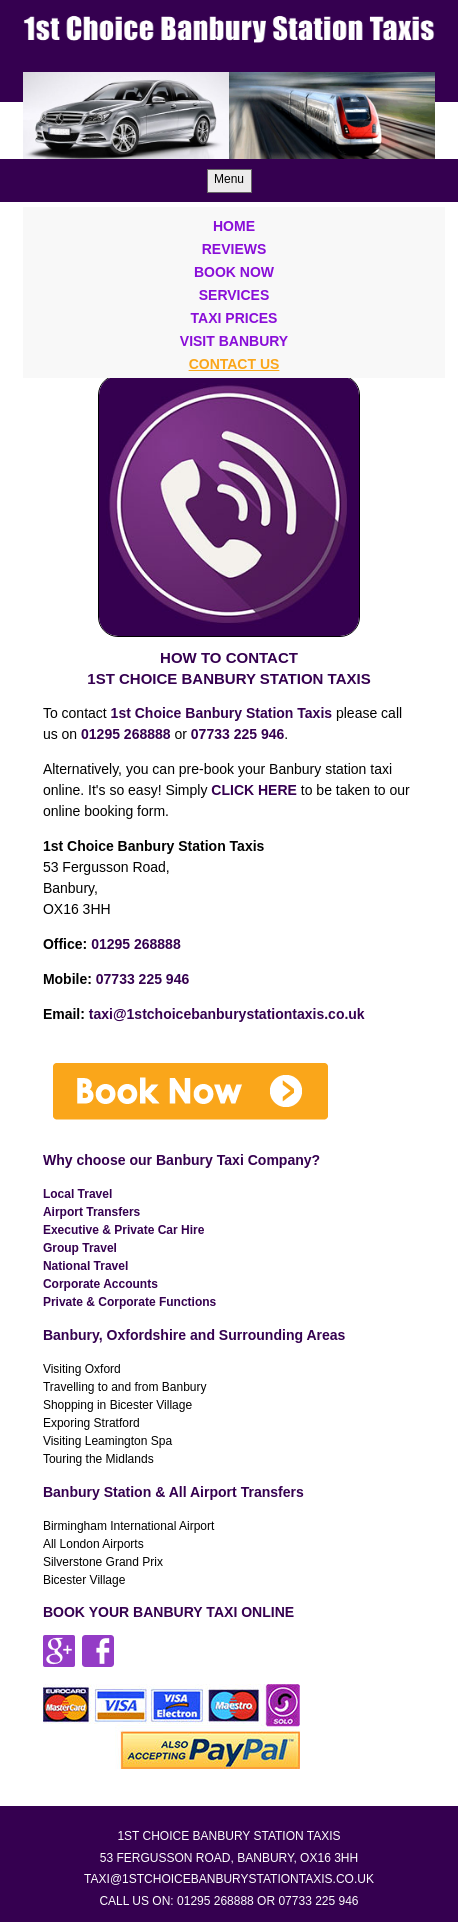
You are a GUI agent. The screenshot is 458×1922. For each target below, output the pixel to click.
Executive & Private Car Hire (123, 1230)
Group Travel (80, 1248)
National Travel (85, 1266)
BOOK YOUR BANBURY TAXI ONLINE (168, 1612)
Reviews (234, 249)
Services (234, 295)
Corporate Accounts (100, 1284)
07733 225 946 (237, 734)
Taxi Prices (234, 318)
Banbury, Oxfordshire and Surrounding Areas (194, 1335)
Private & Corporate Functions (129, 1302)
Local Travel (77, 1194)
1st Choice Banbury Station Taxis (221, 713)
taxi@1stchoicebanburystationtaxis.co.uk (227, 1014)
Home (234, 226)
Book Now (234, 272)
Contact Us (234, 364)
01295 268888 (136, 944)
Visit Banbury (234, 341)
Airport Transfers (91, 1212)
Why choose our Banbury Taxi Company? (181, 1160)
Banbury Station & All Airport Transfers (173, 1492)
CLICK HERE (254, 790)
